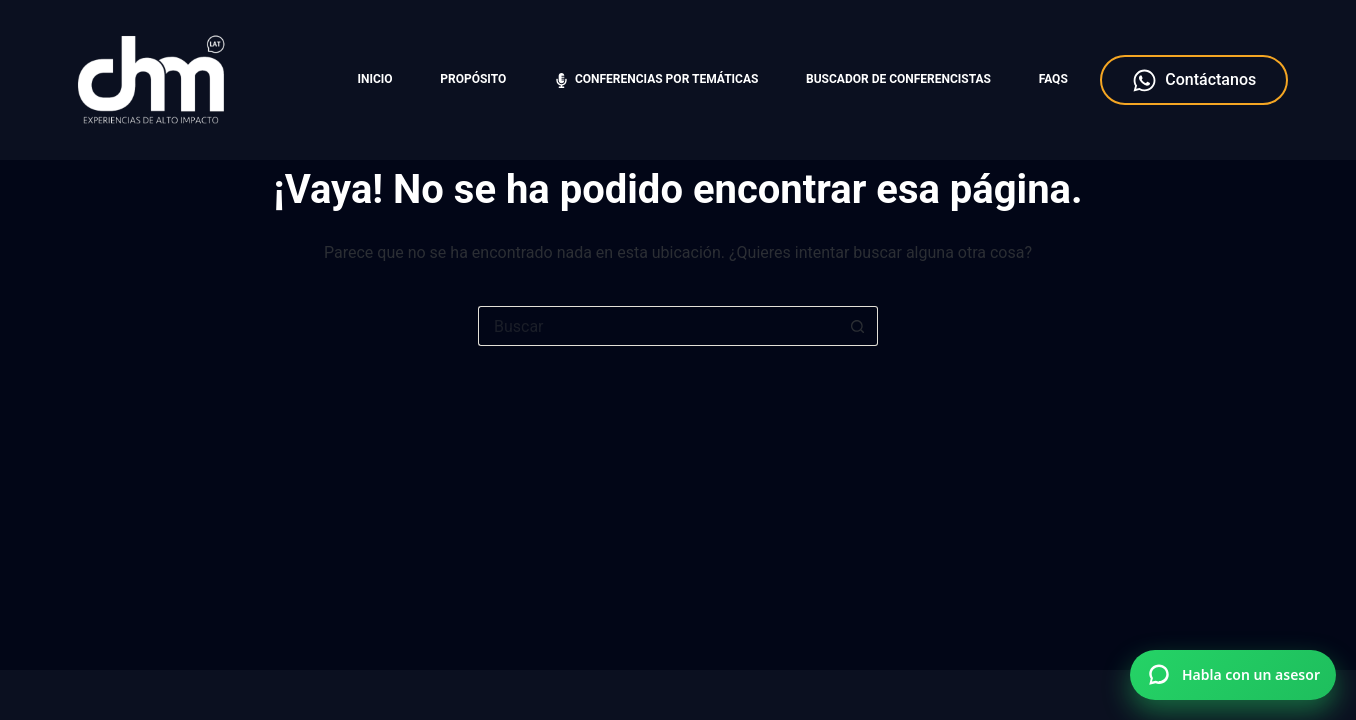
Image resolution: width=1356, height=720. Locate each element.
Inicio (375, 79)
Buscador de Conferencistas (898, 79)
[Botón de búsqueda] (858, 326)
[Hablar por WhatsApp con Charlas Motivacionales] (1233, 675)
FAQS (1053, 79)
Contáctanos (1194, 80)
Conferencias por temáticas (656, 79)
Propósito (473, 79)
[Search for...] (658, 326)
